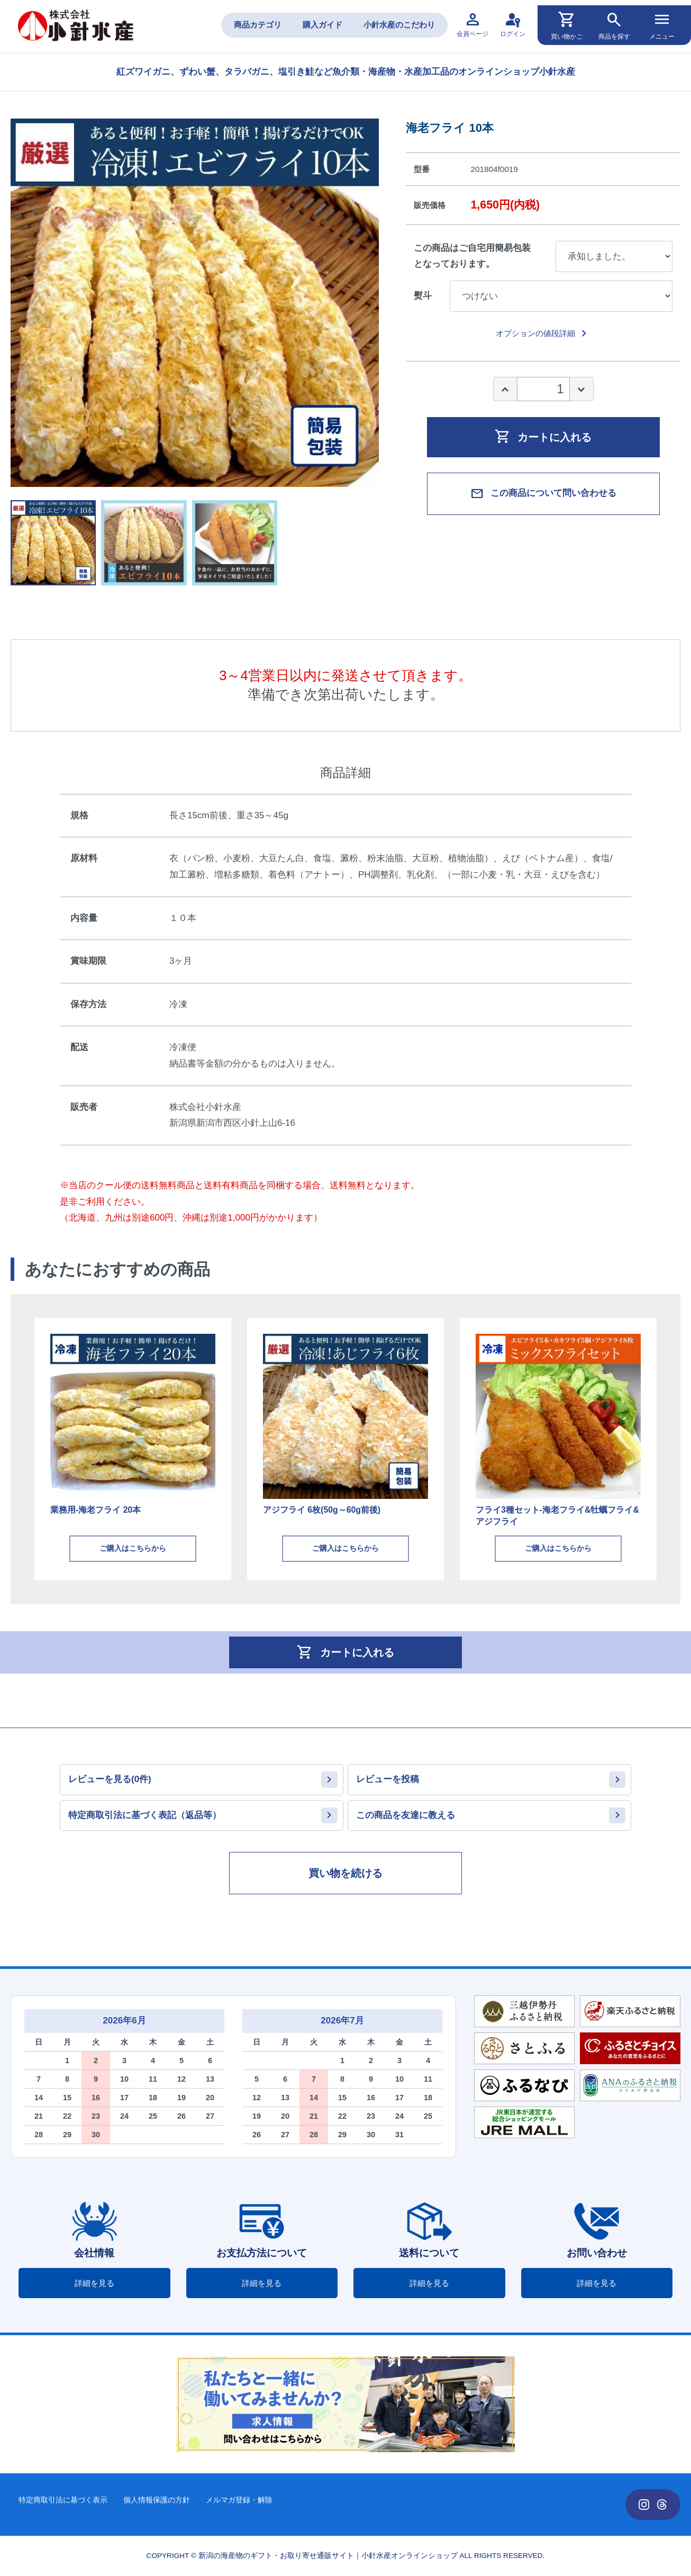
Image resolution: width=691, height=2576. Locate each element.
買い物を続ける (345, 1873)
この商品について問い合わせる (543, 493)
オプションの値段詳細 (543, 333)
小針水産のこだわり (399, 24)
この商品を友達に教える (405, 1815)
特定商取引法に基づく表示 (63, 2500)
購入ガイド (322, 24)
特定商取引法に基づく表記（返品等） (144, 1815)
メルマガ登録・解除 (239, 2500)
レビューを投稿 (387, 1779)
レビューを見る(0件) (109, 1779)
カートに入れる (543, 436)
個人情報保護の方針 (156, 2500)
